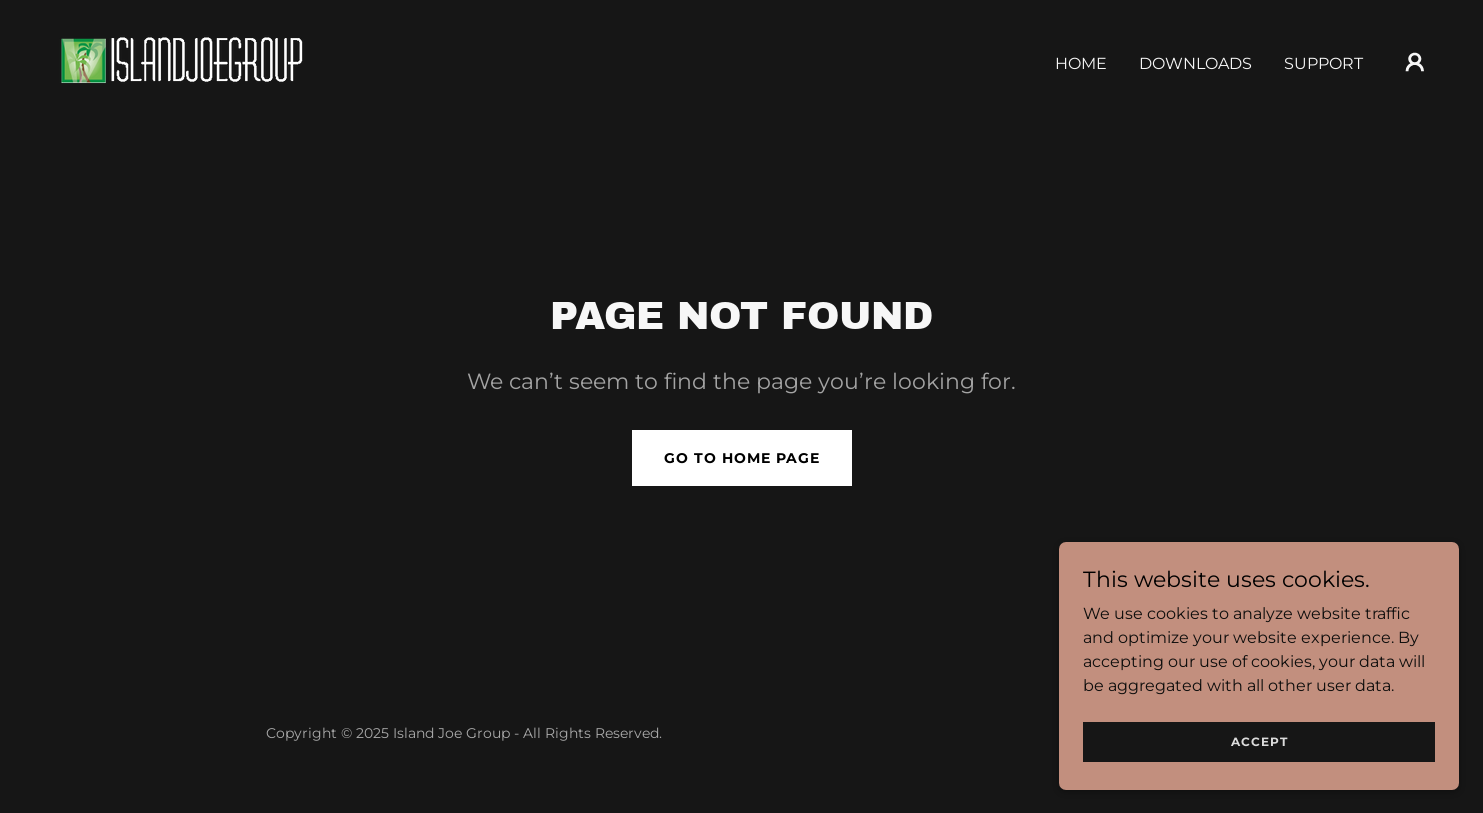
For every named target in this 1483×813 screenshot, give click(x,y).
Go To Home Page (742, 458)
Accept (1259, 741)
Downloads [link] (1195, 63)
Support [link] (1323, 63)
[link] (181, 60)
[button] (1415, 62)
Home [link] (1081, 63)
